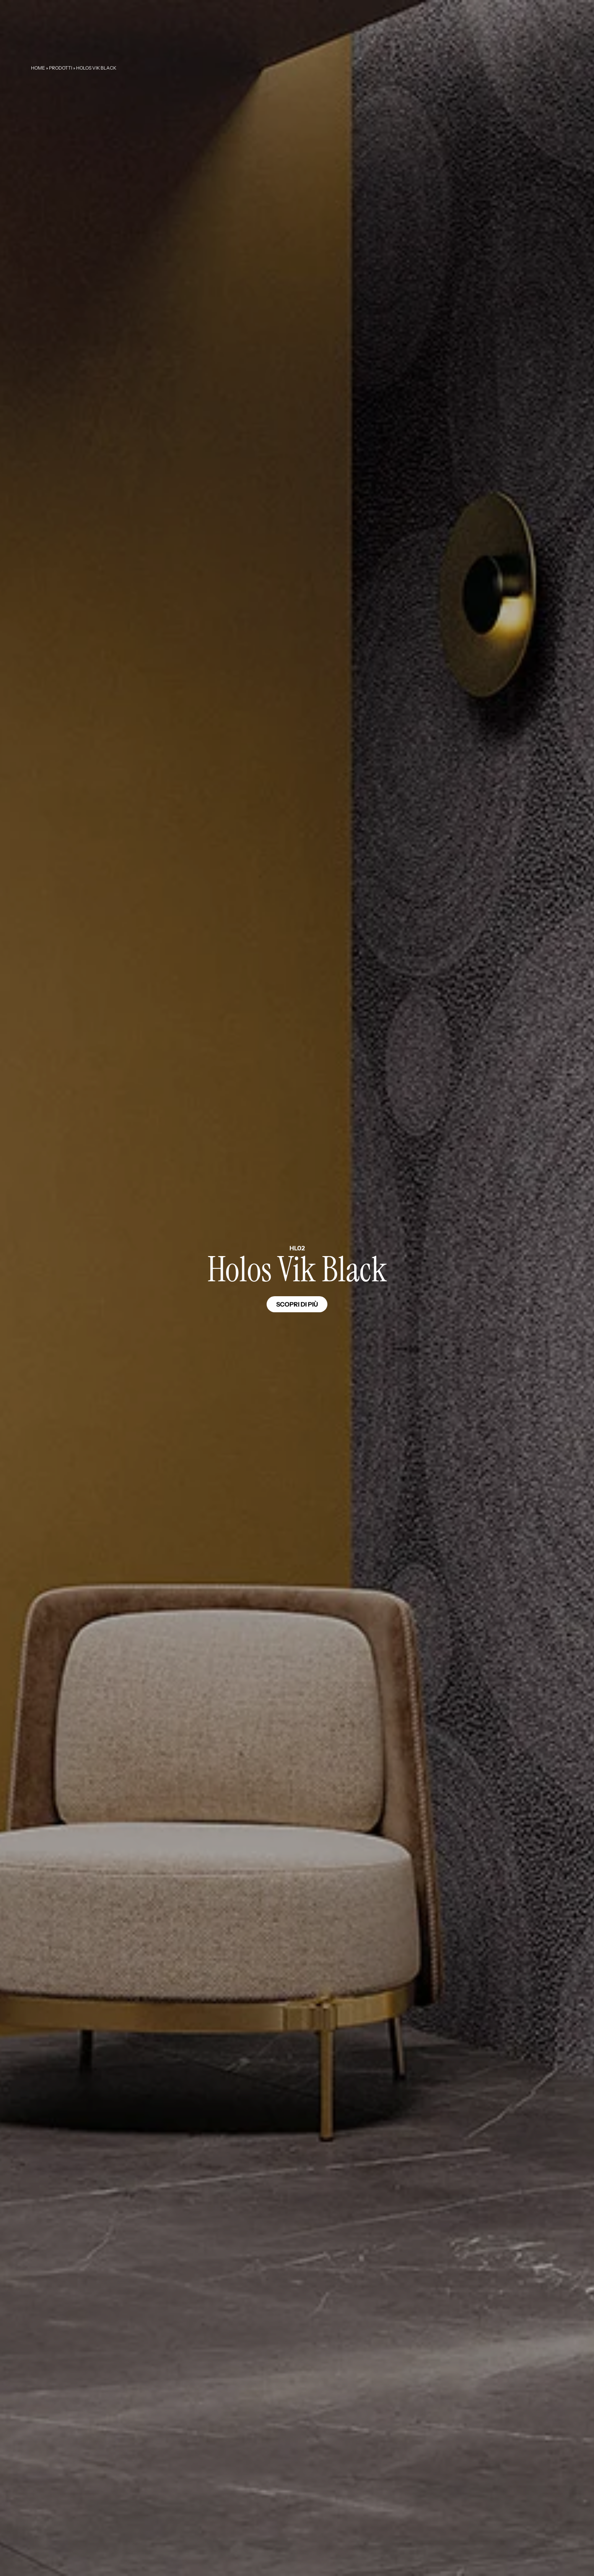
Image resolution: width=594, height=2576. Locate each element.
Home (38, 68)
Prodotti (60, 68)
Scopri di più (297, 1304)
